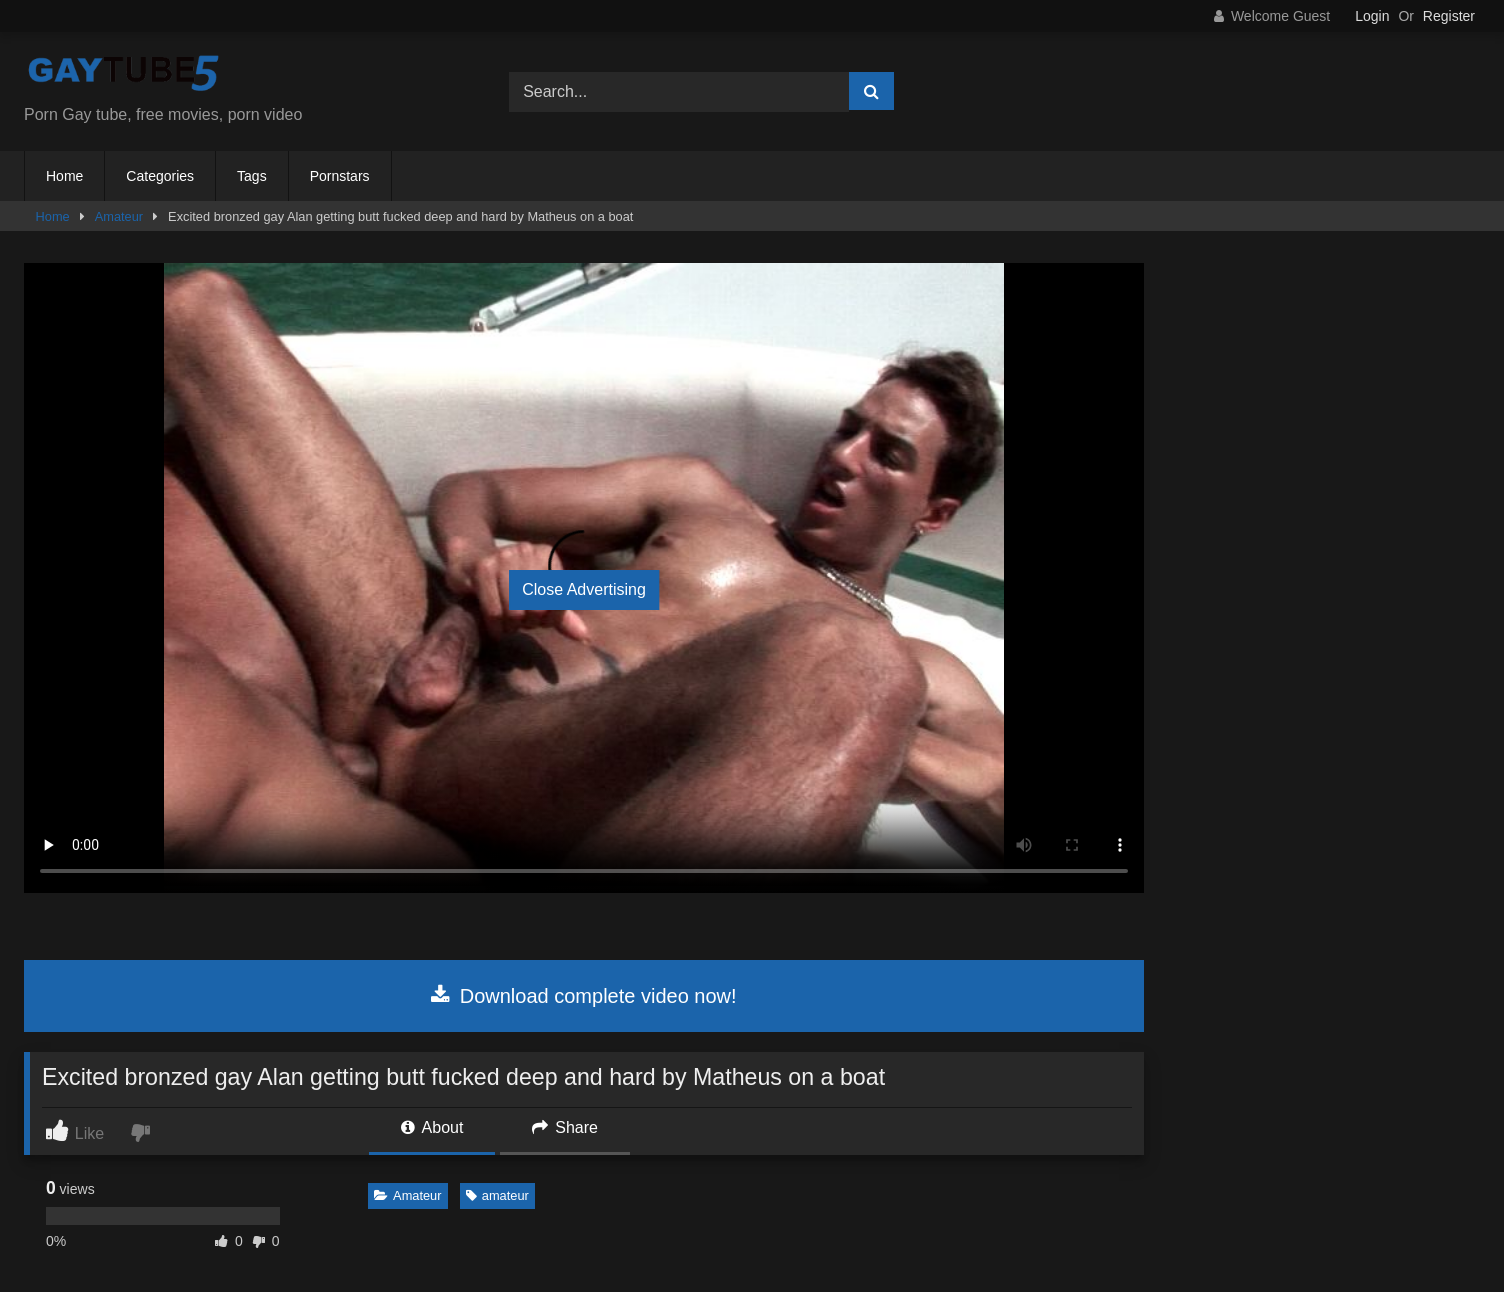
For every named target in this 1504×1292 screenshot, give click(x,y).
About (432, 1127)
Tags (252, 176)
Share (565, 1127)
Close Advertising (584, 589)
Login (1372, 16)
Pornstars (340, 176)
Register (1449, 16)
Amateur (119, 216)
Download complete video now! (583, 996)
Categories (160, 176)
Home (64, 176)
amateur (497, 1195)
